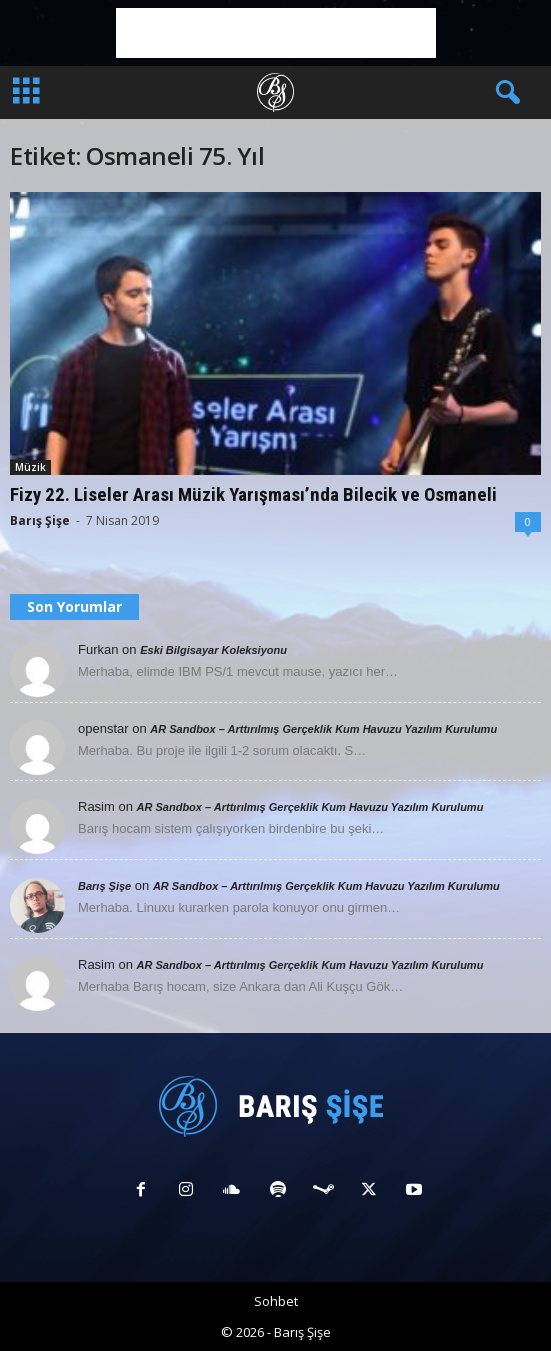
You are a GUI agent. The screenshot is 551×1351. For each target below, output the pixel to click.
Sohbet (276, 1301)
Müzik (30, 467)
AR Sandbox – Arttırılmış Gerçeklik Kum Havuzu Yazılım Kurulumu (323, 729)
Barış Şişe (40, 520)
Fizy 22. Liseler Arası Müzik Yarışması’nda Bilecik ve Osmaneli (253, 494)
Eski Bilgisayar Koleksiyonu (213, 650)
